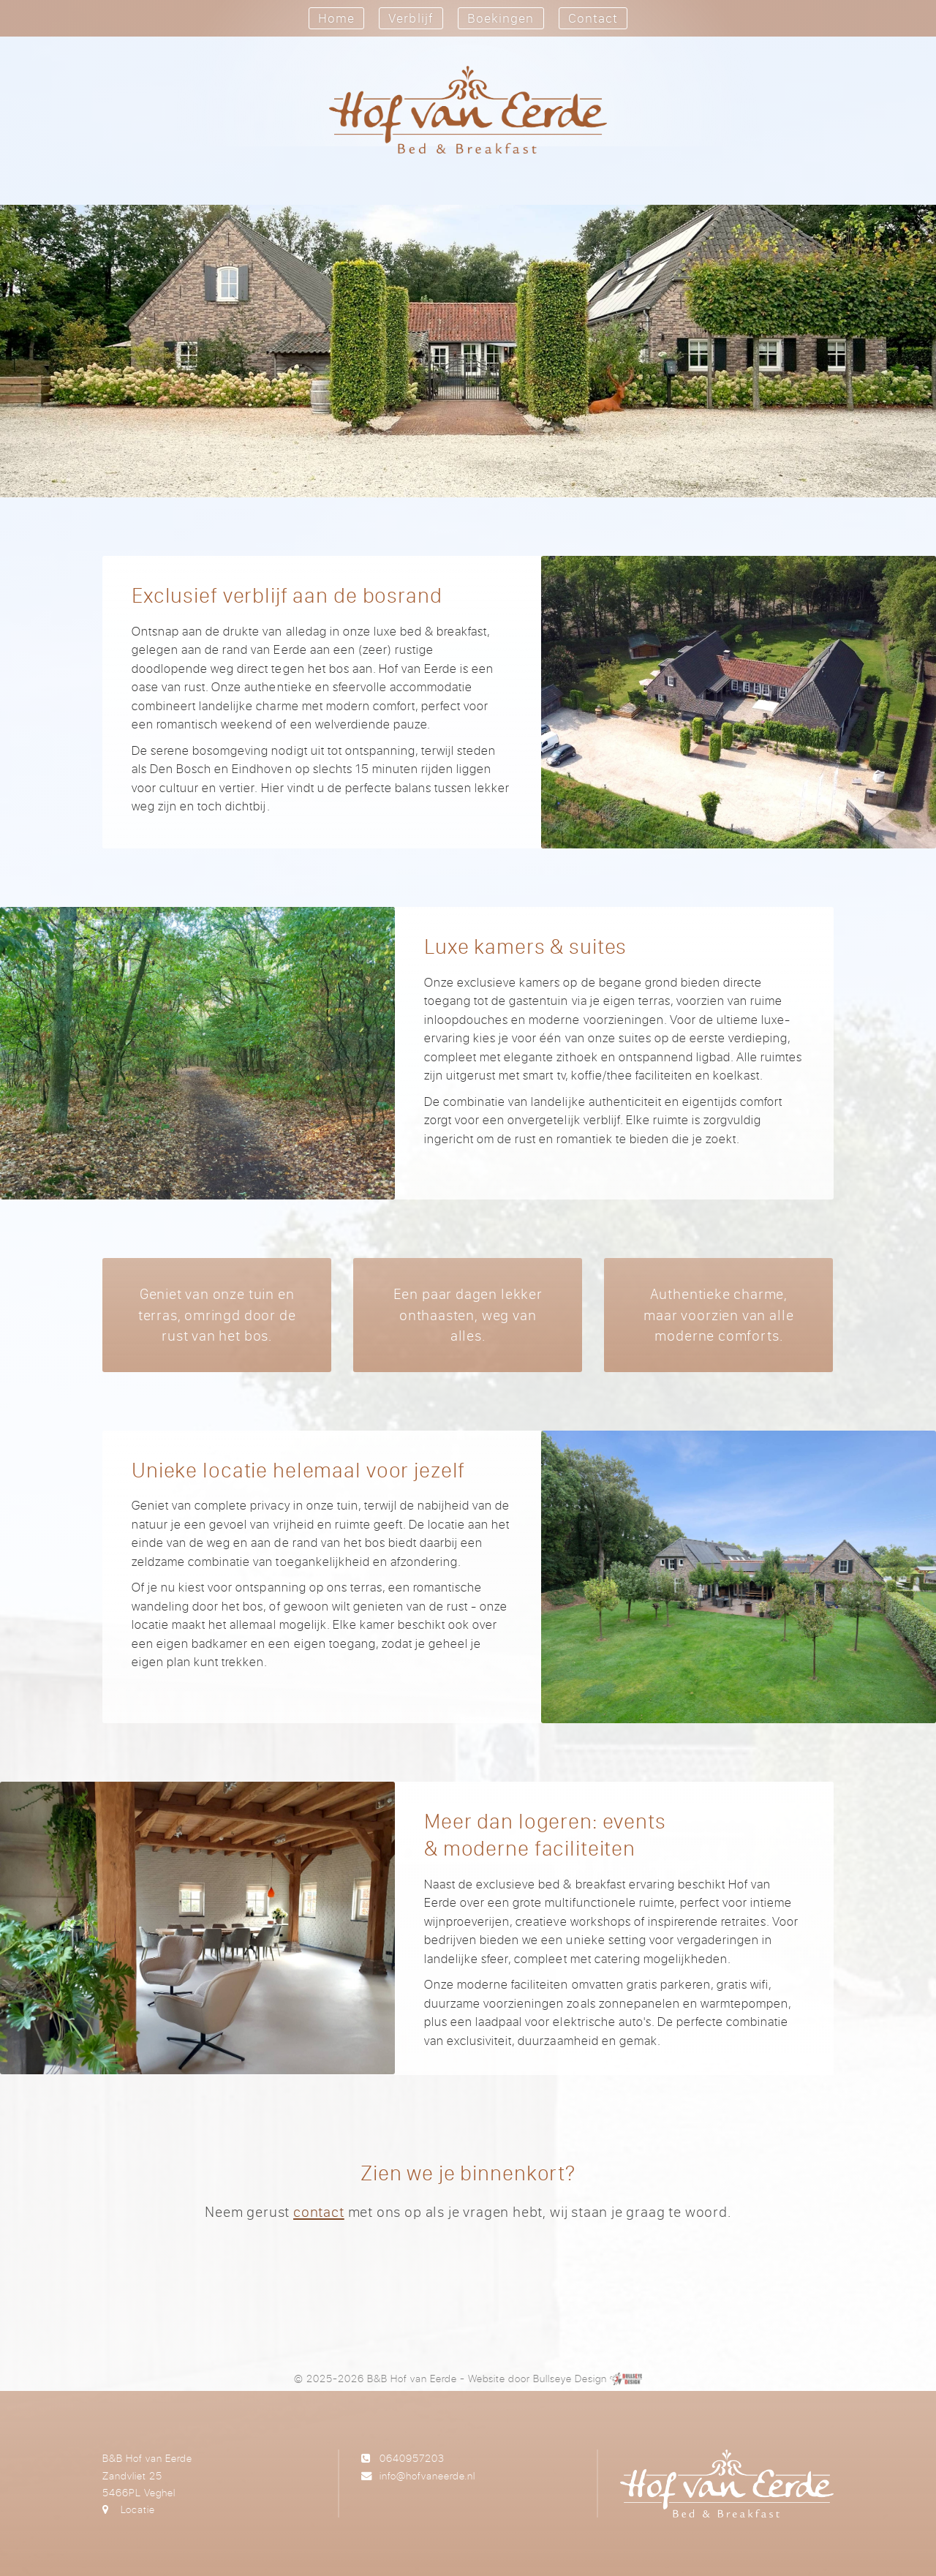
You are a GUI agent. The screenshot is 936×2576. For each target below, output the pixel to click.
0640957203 (412, 2458)
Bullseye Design (570, 2378)
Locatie (138, 2509)
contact (318, 2211)
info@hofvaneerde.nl (427, 2475)
